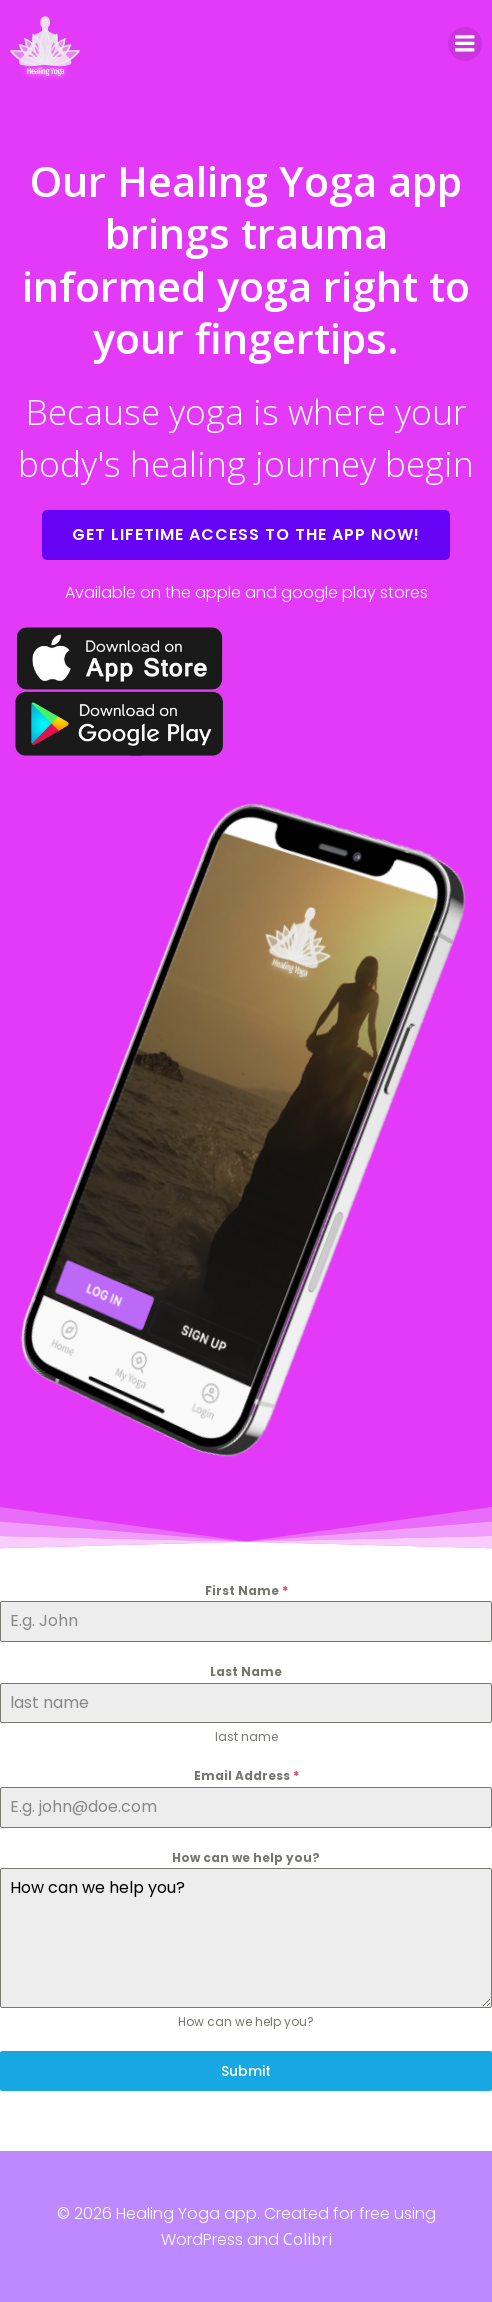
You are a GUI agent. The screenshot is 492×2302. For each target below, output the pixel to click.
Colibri (307, 2239)
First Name (246, 1590)
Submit (246, 2071)
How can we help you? (246, 1857)
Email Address (246, 1775)
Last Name (246, 1671)
